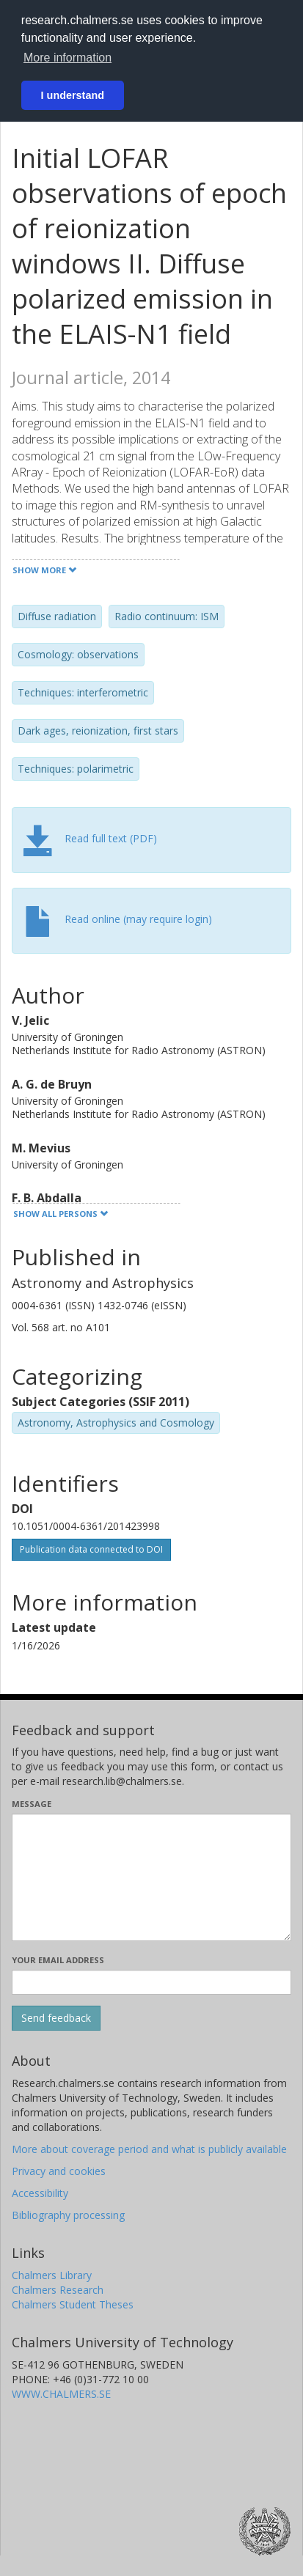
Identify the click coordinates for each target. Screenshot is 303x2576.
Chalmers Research (57, 2290)
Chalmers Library (52, 2275)
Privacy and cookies (59, 2171)
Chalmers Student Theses (73, 2304)
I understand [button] (72, 95)
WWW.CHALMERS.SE (61, 2394)
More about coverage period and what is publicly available (149, 2149)
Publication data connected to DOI (91, 1549)
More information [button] (67, 57)
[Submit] (56, 2018)
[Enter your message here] (151, 1877)
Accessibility (40, 2193)
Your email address (58, 1959)
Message (31, 1803)
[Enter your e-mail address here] (151, 1982)
